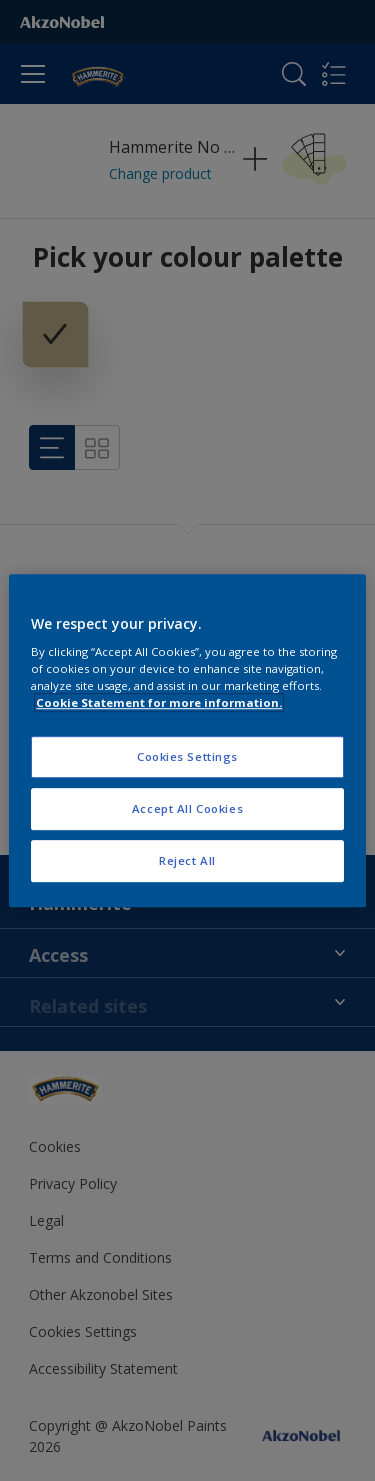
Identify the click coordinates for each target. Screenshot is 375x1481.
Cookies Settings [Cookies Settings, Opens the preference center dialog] (187, 757)
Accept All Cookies (187, 808)
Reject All (187, 860)
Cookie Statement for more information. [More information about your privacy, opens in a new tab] (159, 702)
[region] (187, 741)
